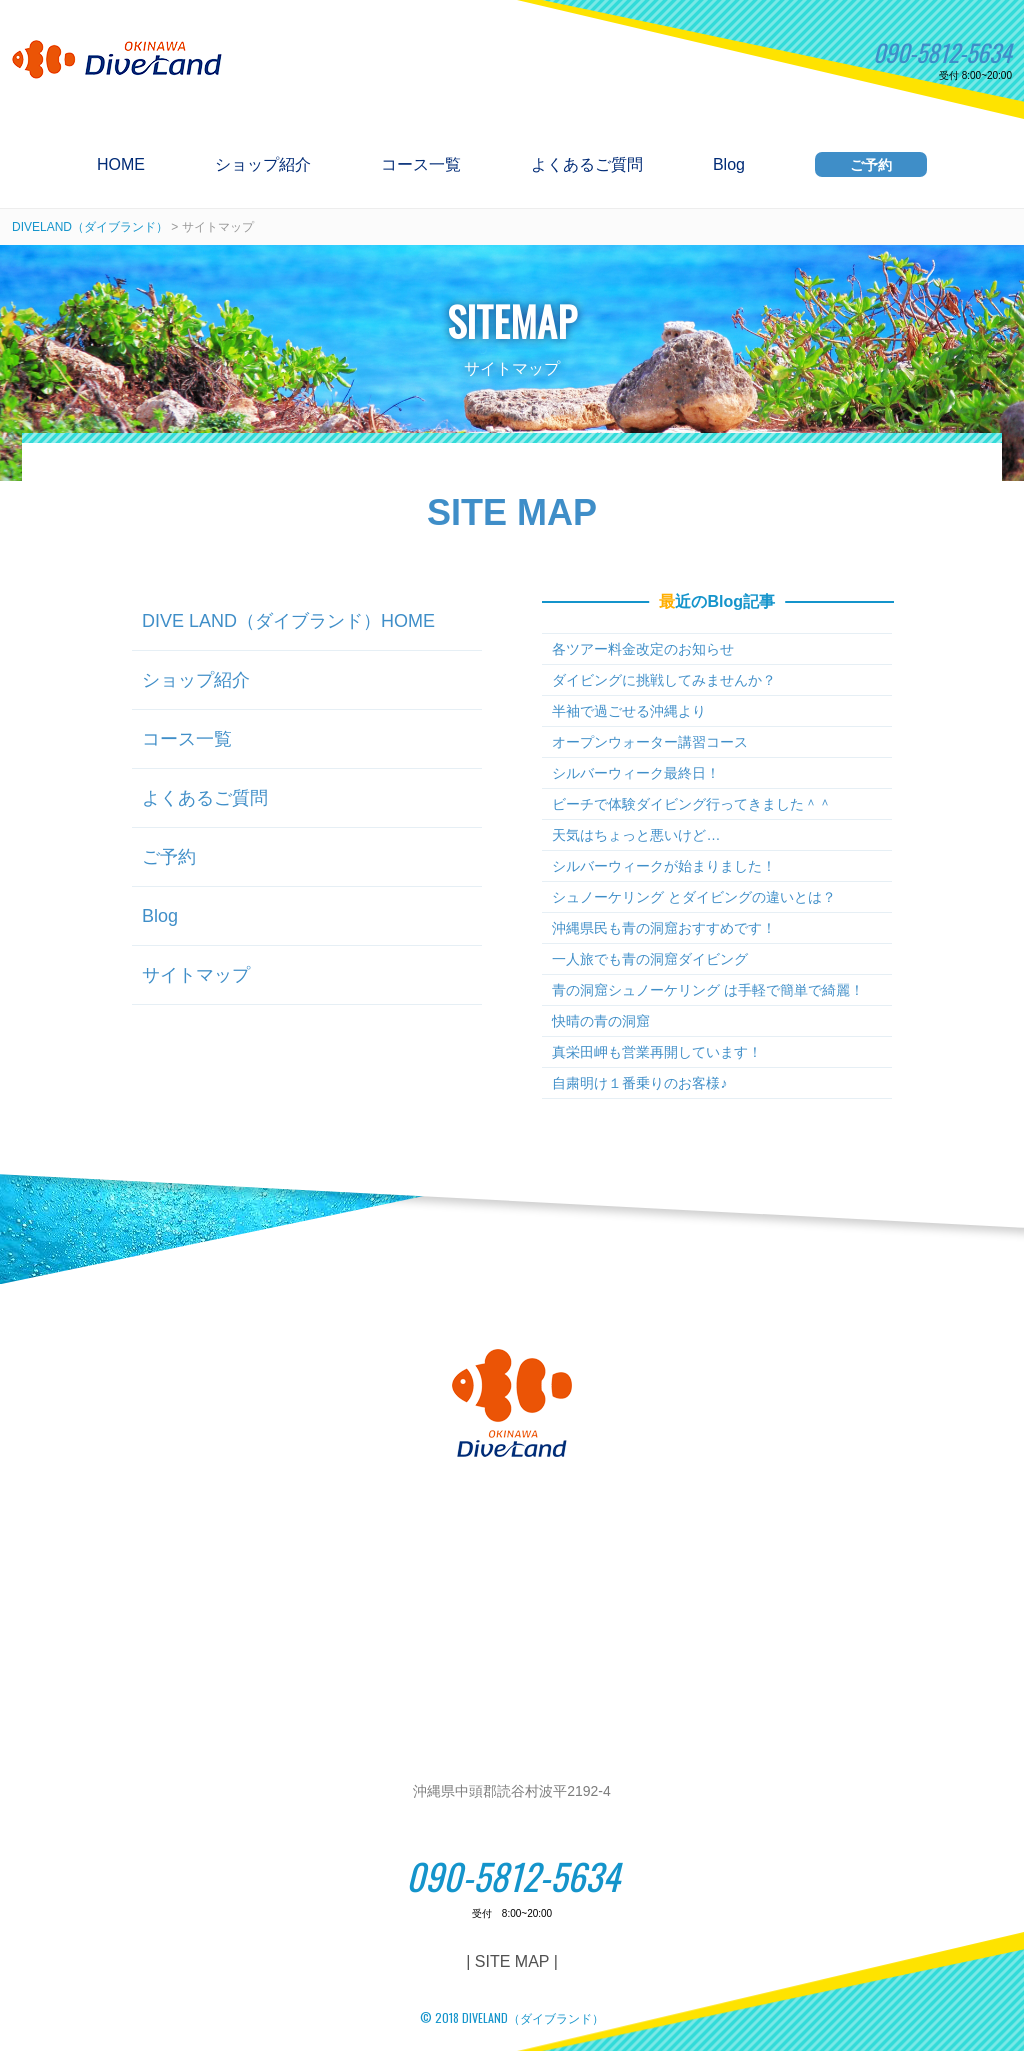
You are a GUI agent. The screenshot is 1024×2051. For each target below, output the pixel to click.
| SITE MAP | (512, 1961)
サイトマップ (196, 975)
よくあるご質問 (587, 165)
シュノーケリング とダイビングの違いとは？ (694, 897)
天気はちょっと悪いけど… (636, 835)
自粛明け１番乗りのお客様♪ (639, 1083)
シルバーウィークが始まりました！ (664, 866)
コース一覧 (421, 165)
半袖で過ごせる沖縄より (629, 711)
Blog (729, 165)
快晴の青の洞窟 (601, 1021)
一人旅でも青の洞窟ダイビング (650, 959)
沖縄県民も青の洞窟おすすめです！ (664, 928)
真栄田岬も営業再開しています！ (657, 1052)
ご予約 (871, 165)
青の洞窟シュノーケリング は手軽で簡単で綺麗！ (708, 990)
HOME (121, 165)
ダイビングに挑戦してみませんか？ (664, 680)
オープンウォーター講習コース (650, 742)
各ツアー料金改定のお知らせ (643, 649)
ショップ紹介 (263, 165)
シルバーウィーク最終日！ (636, 773)
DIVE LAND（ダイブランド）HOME (288, 621)
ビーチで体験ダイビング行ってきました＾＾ (692, 804)
